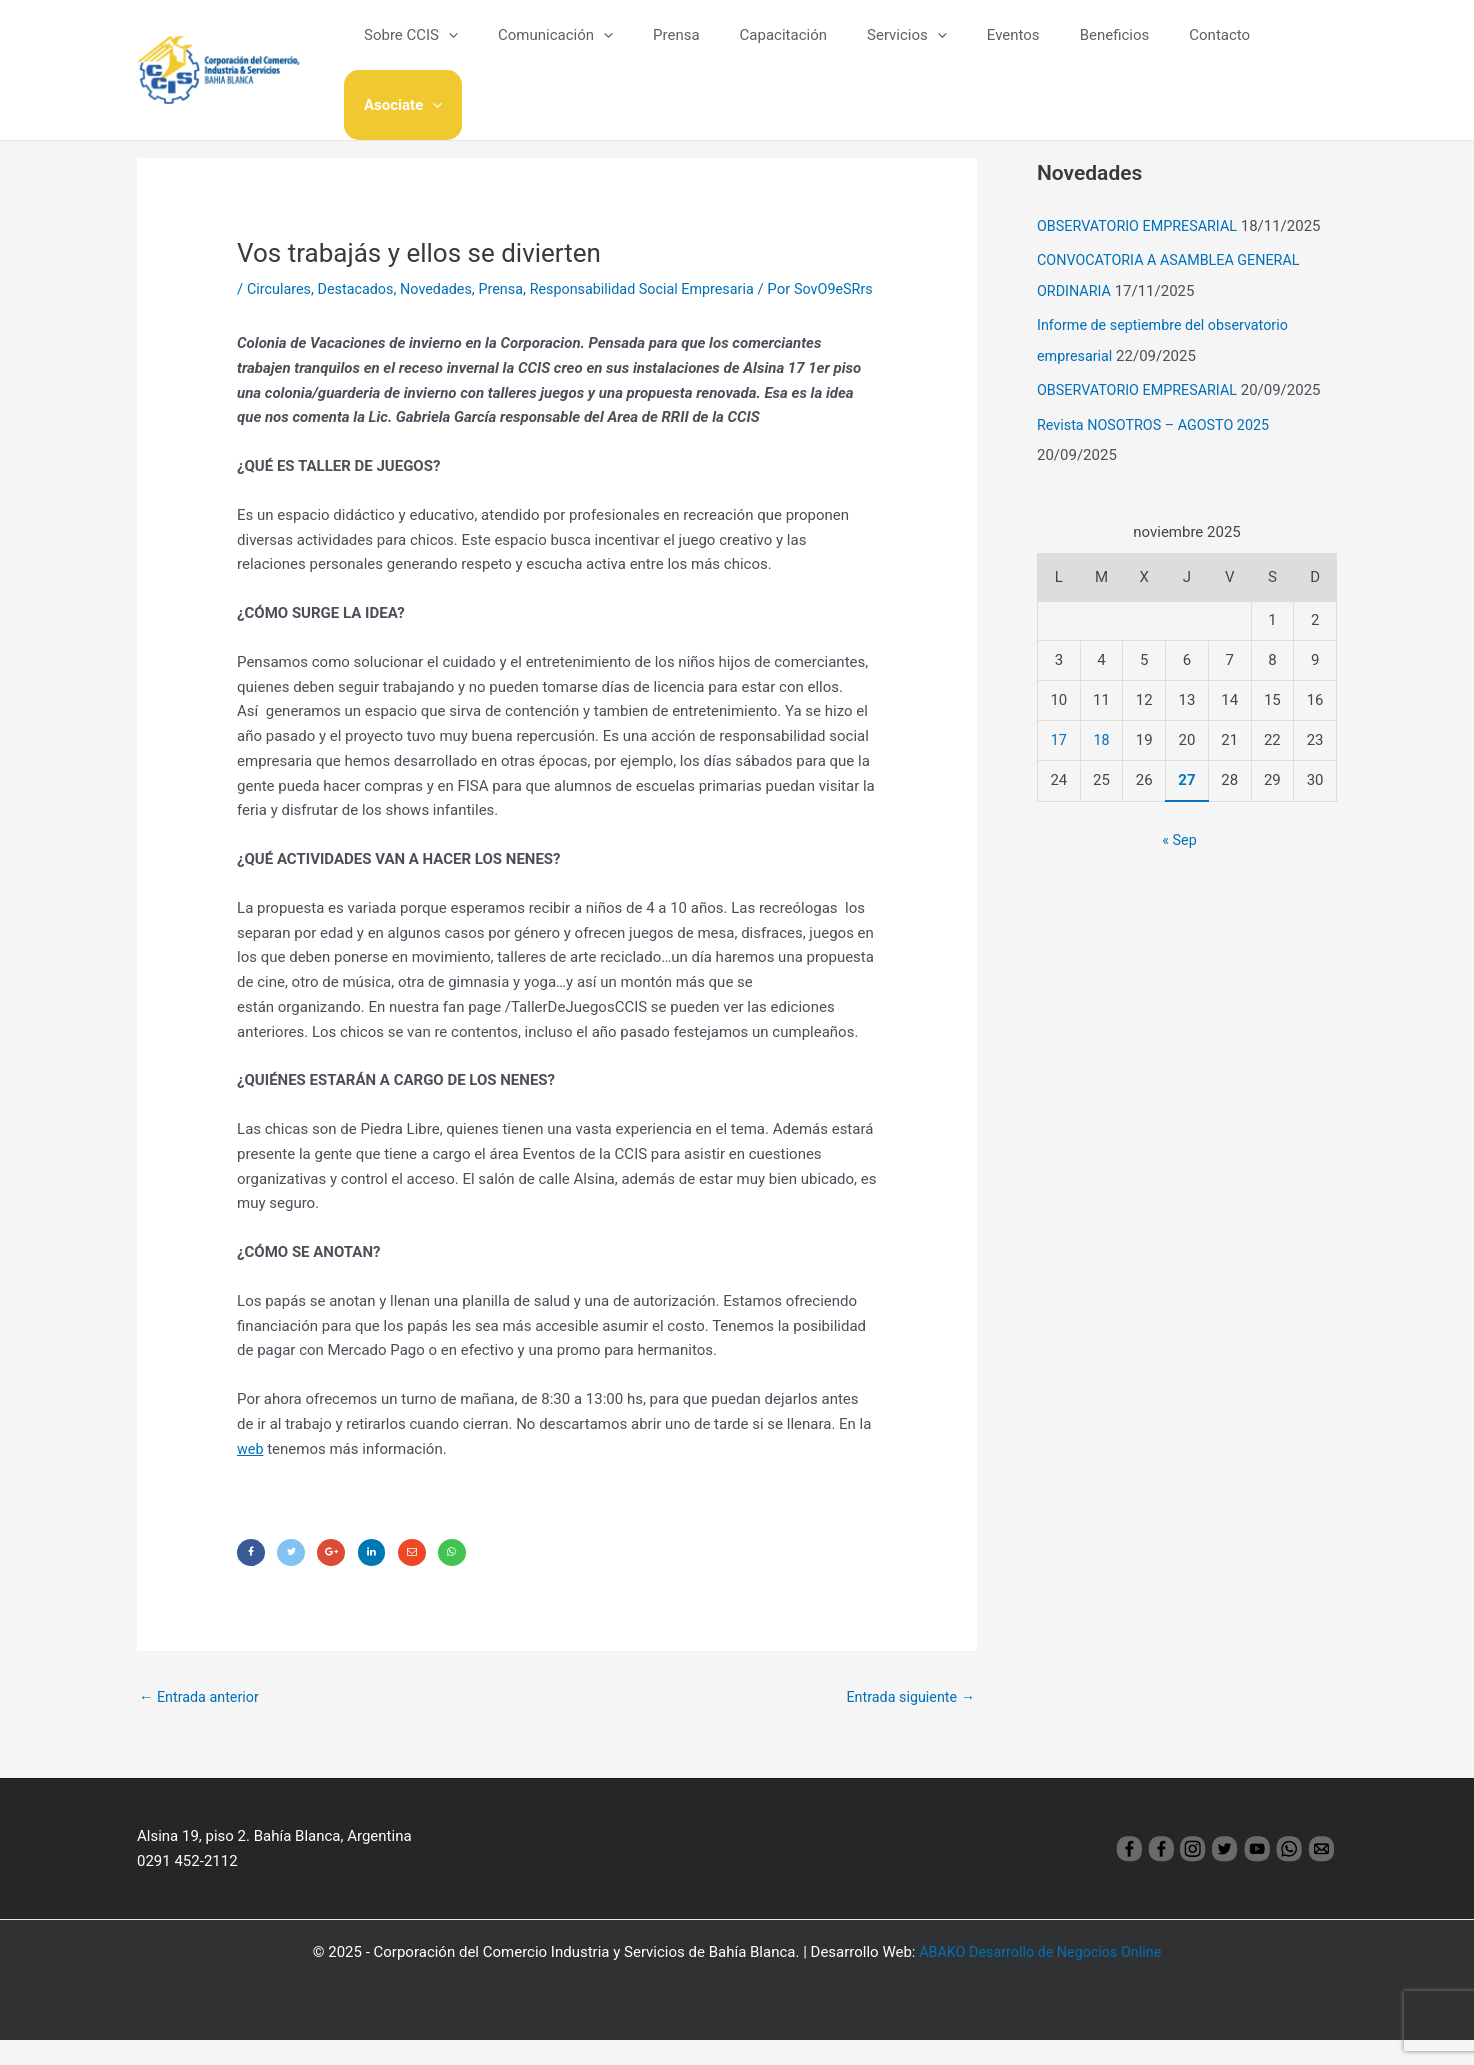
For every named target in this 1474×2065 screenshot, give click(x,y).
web (251, 1470)
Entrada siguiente (907, 1722)
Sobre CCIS (445, 49)
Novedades (444, 289)
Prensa (690, 49)
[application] (482, 49)
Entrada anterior (201, 1722)
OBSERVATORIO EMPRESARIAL (1141, 226)
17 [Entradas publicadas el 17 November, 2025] (1058, 735)
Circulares (280, 289)
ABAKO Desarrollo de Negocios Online (1040, 1977)
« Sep (1180, 835)
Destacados (360, 289)
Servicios (901, 49)
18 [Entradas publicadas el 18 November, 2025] (1101, 735)
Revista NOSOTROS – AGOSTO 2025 (1158, 421)
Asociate (1283, 49)
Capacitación (786, 49)
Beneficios (1088, 49)
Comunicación (579, 49)
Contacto (1183, 49)
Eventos (996, 49)
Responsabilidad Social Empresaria (659, 289)
